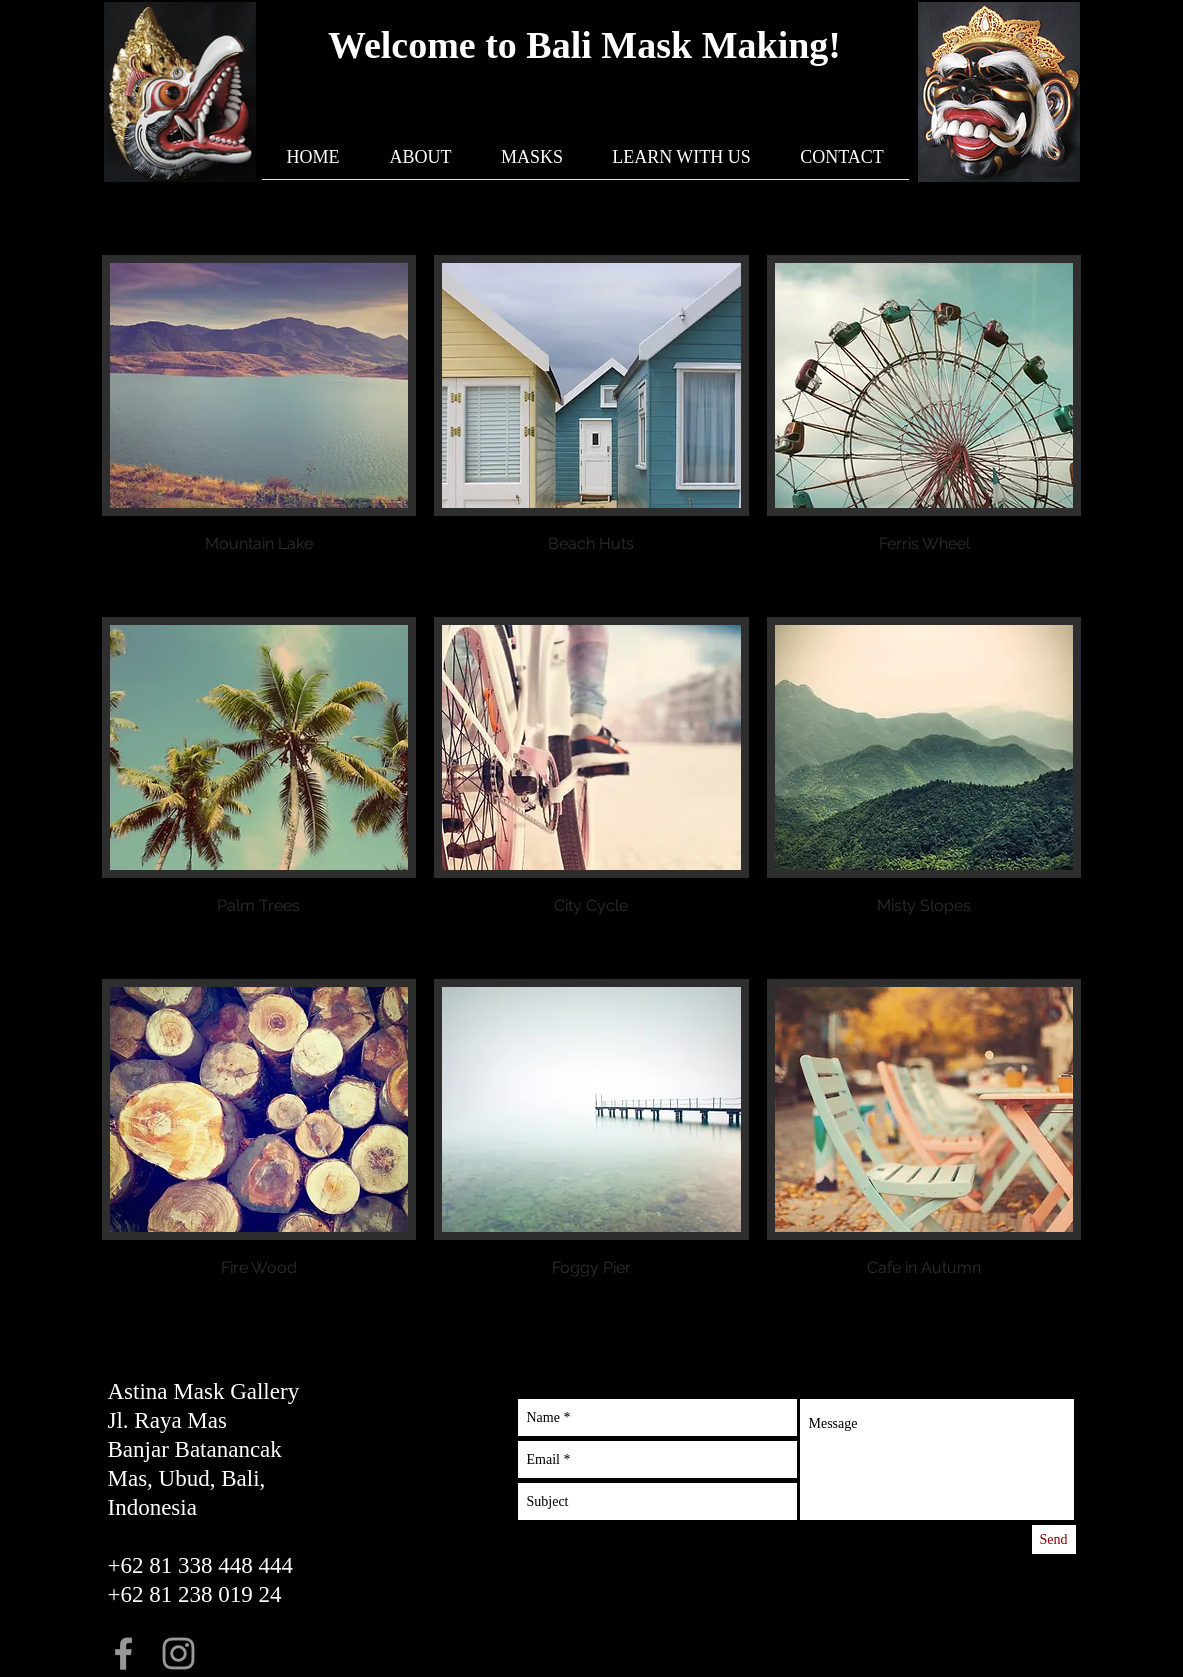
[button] (259, 427)
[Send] (1054, 1539)
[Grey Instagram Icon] (178, 1653)
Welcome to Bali (464, 45)
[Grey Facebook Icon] (123, 1653)
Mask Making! (721, 45)
